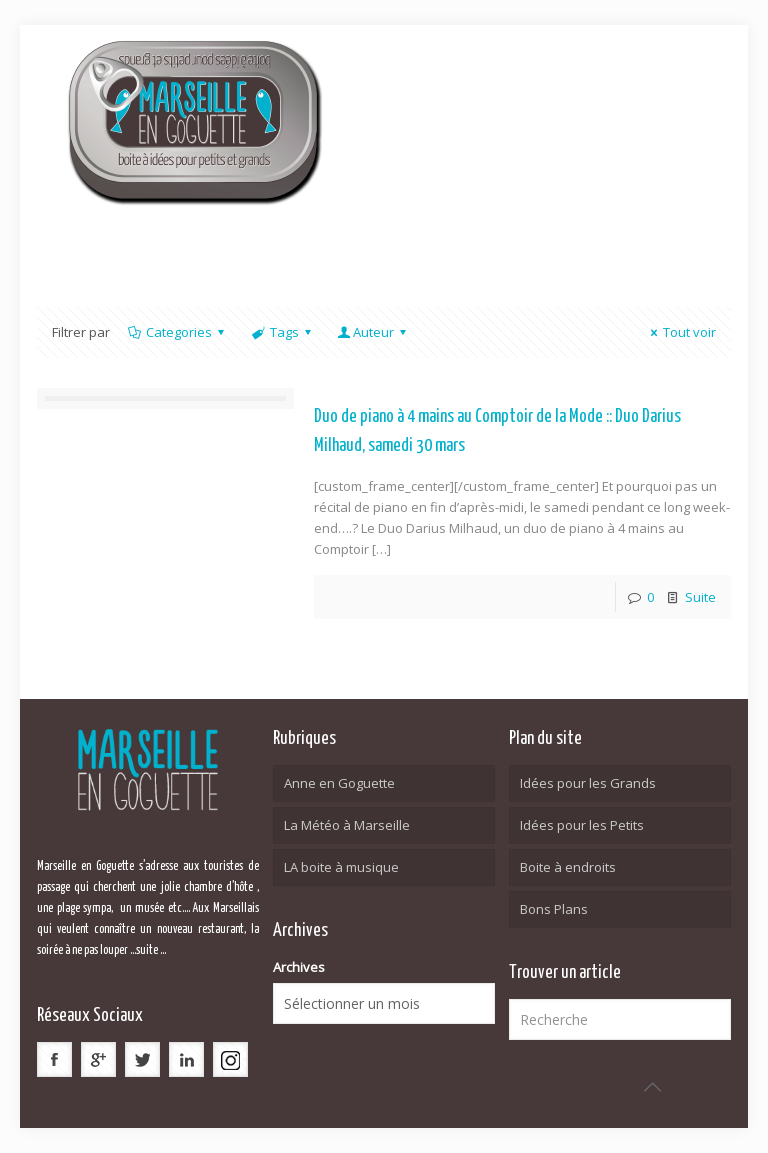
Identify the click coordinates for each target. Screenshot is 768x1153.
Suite (700, 597)
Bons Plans (554, 909)
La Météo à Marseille (347, 825)
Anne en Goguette (339, 783)
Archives (299, 967)
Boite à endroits (568, 867)
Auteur (373, 332)
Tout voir (680, 332)
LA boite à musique (341, 867)
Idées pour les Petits (582, 825)
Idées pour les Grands (588, 783)
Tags (282, 332)
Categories (177, 332)
